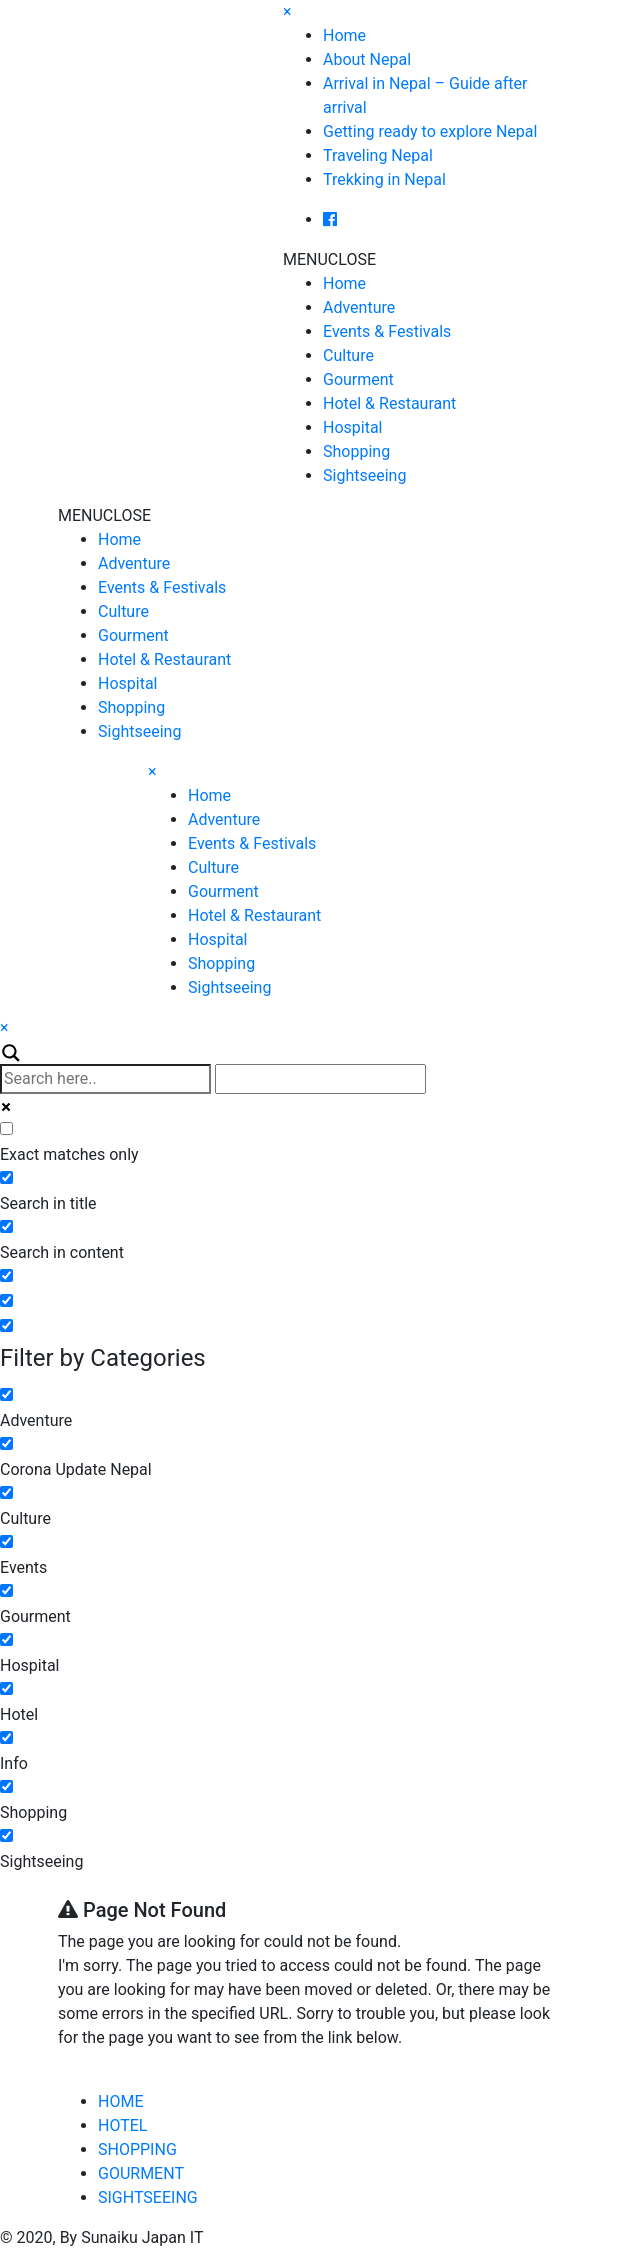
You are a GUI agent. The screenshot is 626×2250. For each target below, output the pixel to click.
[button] (329, 259)
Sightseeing (364, 475)
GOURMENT (141, 2173)
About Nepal (367, 59)
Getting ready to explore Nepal (430, 131)
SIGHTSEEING (148, 2197)
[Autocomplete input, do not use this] (320, 1079)
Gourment (358, 379)
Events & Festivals (387, 331)
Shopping (356, 451)
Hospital (353, 427)
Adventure (359, 307)
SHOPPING (137, 2149)
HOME (120, 2101)
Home (344, 35)
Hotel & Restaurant (389, 403)
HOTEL (122, 2125)
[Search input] (105, 1079)
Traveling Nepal (378, 155)
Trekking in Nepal (384, 179)
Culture (348, 355)
